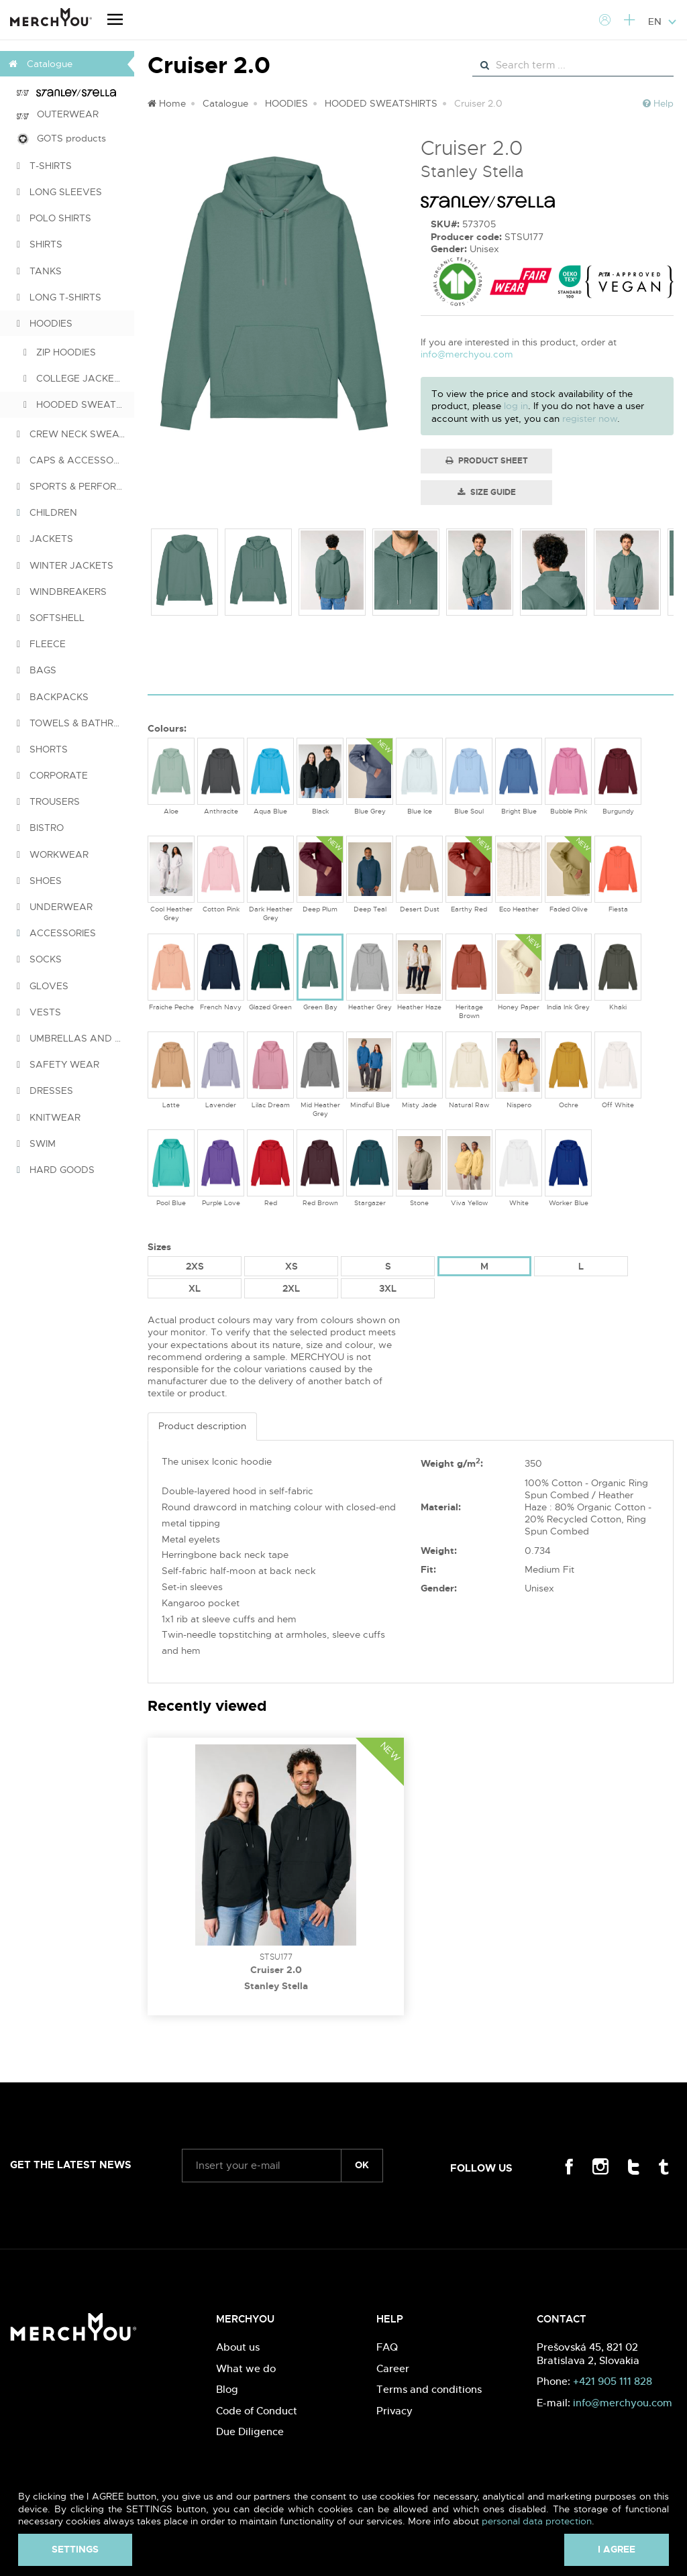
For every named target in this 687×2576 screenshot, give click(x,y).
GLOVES (42, 986)
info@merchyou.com (467, 354)
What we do (246, 2368)
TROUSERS (48, 801)
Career (392, 2368)
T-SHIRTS (44, 166)
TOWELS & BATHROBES (75, 723)
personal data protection (537, 2521)
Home (167, 103)
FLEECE (41, 644)
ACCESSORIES (56, 933)
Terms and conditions (429, 2389)
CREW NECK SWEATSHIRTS (75, 434)
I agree (616, 2549)
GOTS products (61, 138)
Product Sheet (486, 460)
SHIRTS (39, 244)
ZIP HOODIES (59, 352)
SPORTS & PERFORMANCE (75, 486)
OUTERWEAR (58, 114)
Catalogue (225, 103)
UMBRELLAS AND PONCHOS (75, 1038)
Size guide (487, 492)
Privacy (394, 2410)
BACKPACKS (53, 697)
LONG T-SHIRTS (59, 297)
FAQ (387, 2347)
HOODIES (44, 323)
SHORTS (42, 749)
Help (658, 103)
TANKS (39, 271)
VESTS (39, 1012)
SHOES (39, 881)
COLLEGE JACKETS (74, 378)
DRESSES (45, 1090)
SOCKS (39, 959)
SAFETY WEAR (58, 1064)
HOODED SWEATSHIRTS (78, 404)
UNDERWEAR (55, 907)
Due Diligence (250, 2431)
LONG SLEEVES (59, 192)
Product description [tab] (202, 1426)
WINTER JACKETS (65, 565)
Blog (227, 2389)
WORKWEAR (53, 854)
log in (516, 406)
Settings (75, 2549)
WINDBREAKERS (62, 591)
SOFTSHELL (51, 618)
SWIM (36, 1143)
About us (238, 2347)
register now (589, 418)
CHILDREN (47, 512)
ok (362, 2165)
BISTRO (40, 828)
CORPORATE (52, 775)
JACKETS (45, 539)
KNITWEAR (49, 1117)
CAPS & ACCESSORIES (75, 460)
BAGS (36, 670)
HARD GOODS (56, 1170)
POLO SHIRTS (54, 218)
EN (662, 21)
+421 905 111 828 (612, 2381)
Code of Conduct (256, 2410)
